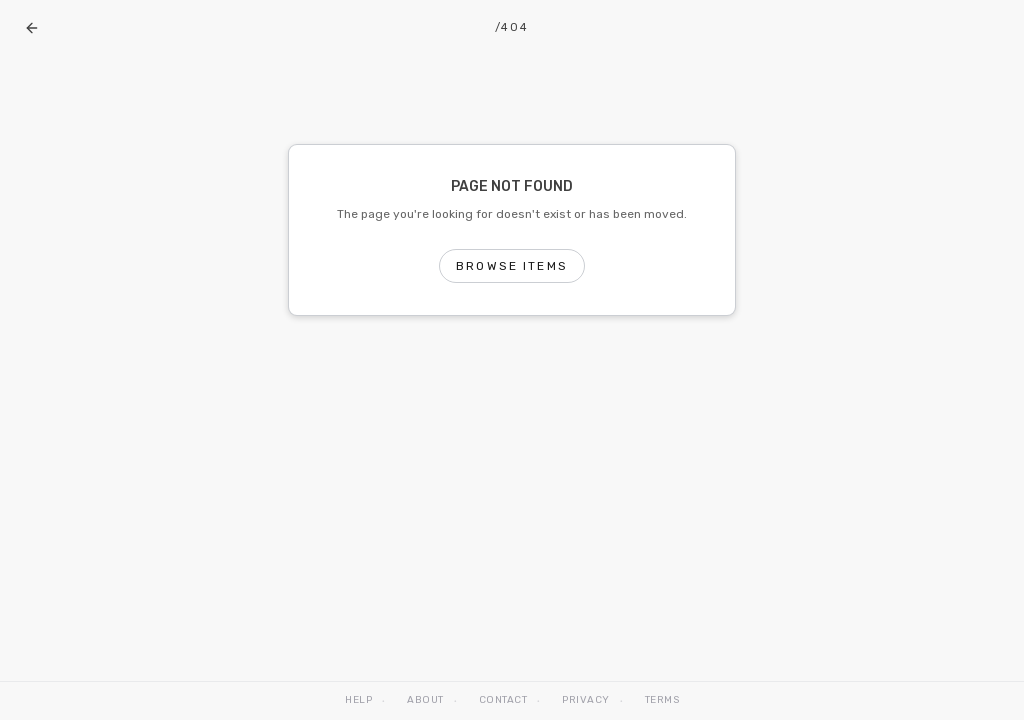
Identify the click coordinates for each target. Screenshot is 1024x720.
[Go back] (32, 28)
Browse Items (512, 266)
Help (358, 700)
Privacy (586, 700)
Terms (662, 700)
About (425, 700)
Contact (503, 700)
